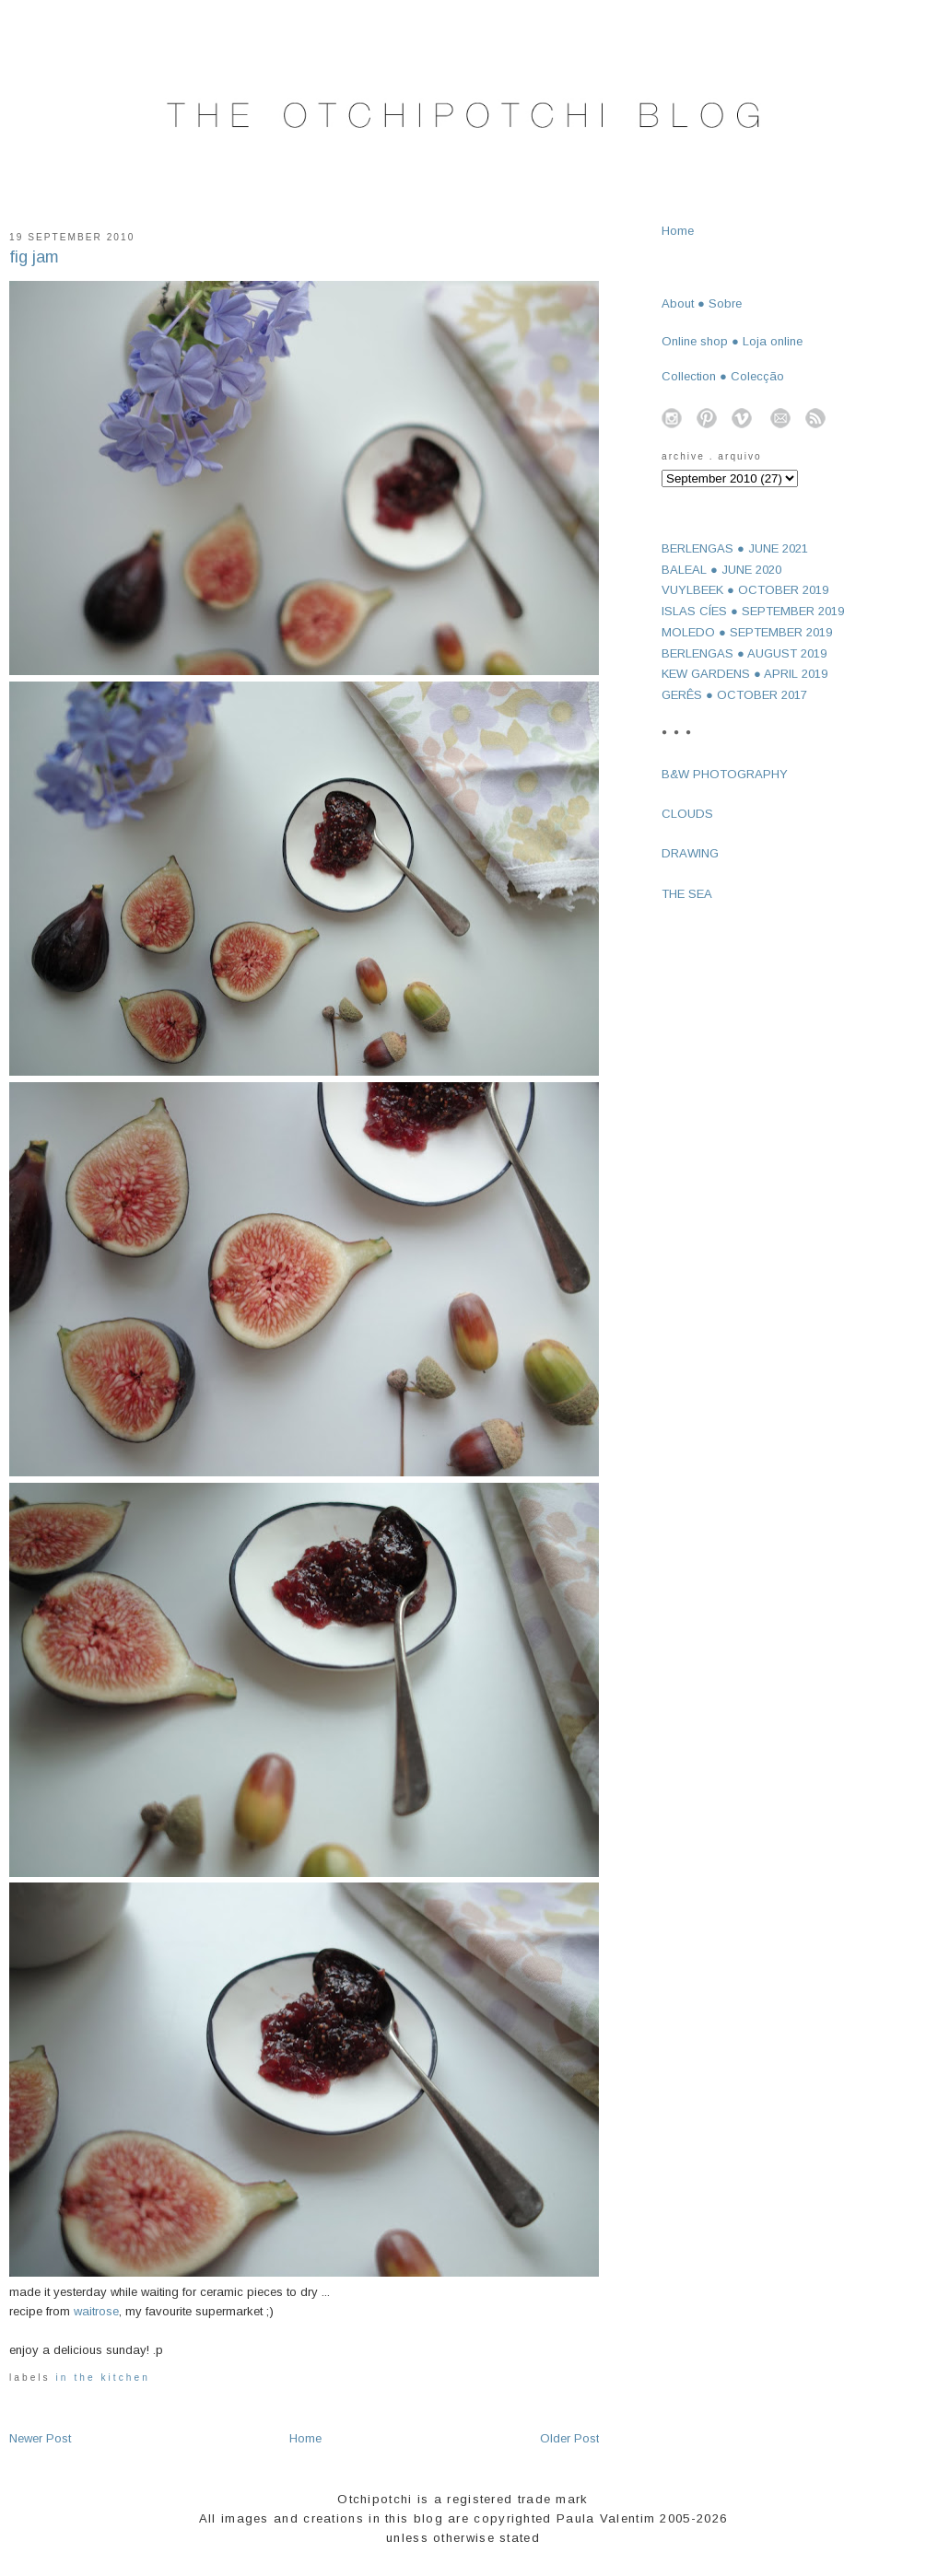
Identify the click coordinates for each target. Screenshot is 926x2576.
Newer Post (40, 2438)
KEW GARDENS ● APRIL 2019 (744, 674)
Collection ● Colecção (723, 376)
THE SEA (687, 894)
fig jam (34, 257)
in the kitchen (103, 2377)
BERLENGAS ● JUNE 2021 (735, 548)
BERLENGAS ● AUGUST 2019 (744, 653)
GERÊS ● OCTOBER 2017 (734, 695)
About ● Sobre (702, 303)
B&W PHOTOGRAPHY (725, 774)
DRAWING (690, 853)
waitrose (96, 2311)
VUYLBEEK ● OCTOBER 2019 (745, 590)
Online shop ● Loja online (732, 341)
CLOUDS (687, 814)
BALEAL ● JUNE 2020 (721, 570)
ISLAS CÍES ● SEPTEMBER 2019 (753, 611)
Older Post (569, 2438)
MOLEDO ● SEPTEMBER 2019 (747, 632)
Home (305, 2438)
